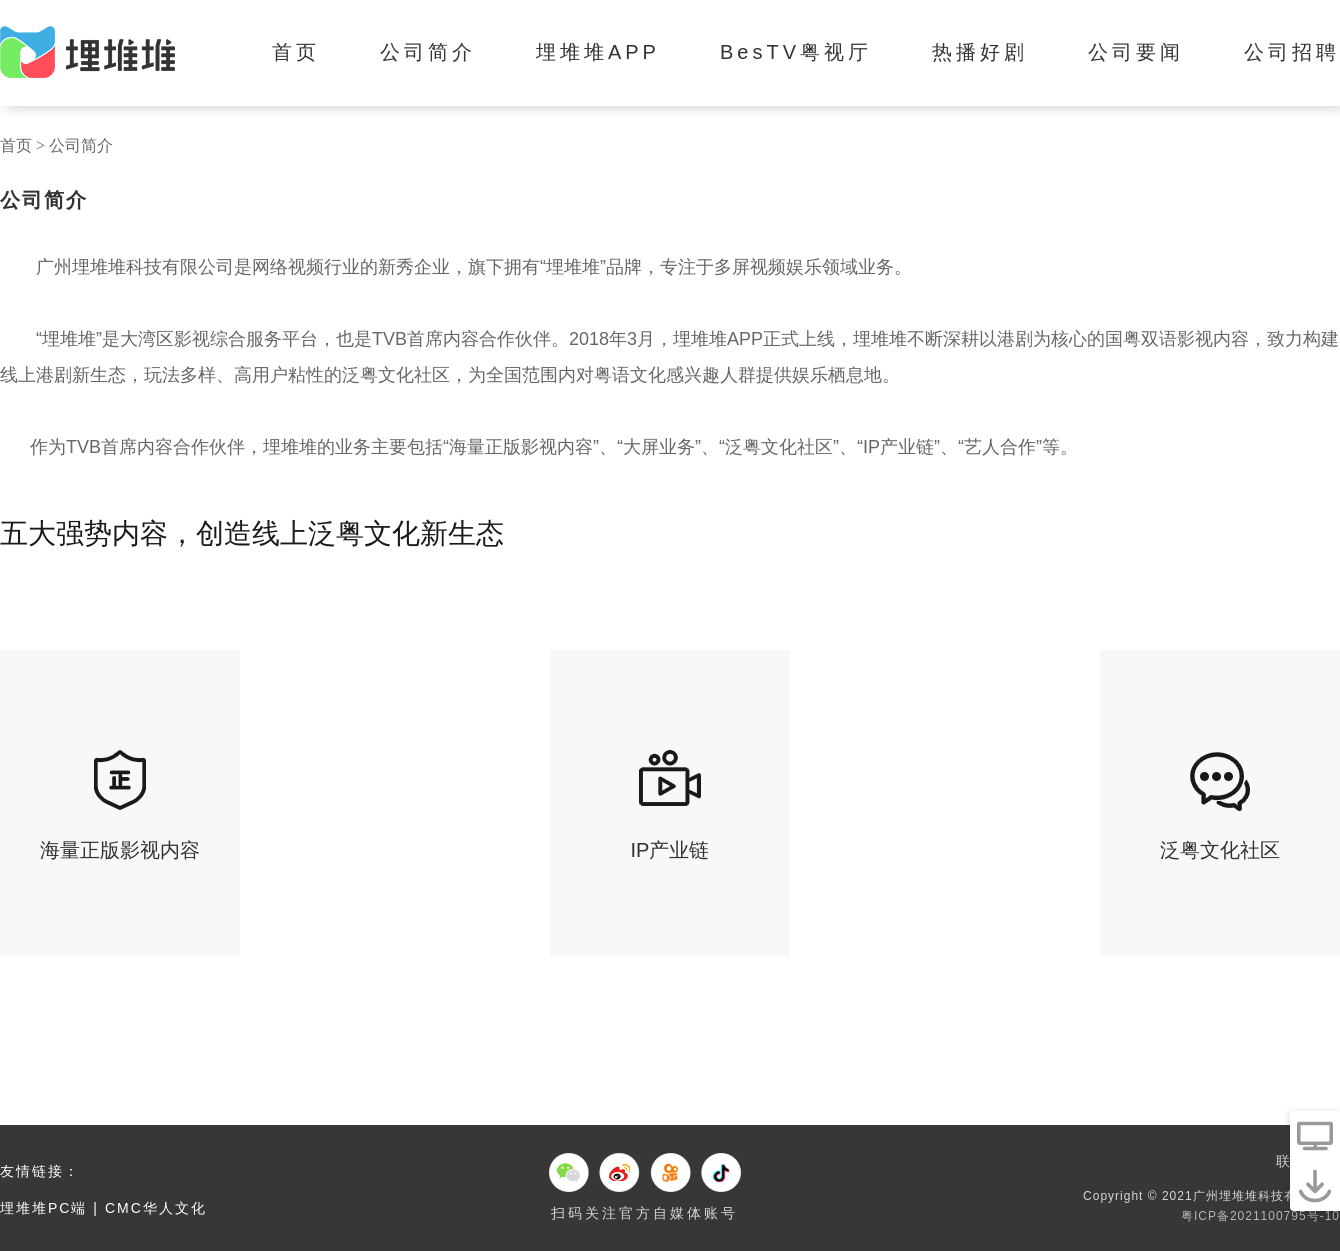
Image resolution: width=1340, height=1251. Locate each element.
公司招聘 (1292, 52)
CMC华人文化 (156, 1208)
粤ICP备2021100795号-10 (1260, 1216)
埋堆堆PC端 (43, 1208)
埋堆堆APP (598, 52)
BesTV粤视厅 (796, 52)
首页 (296, 52)
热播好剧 (980, 52)
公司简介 (428, 52)
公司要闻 (1136, 52)
